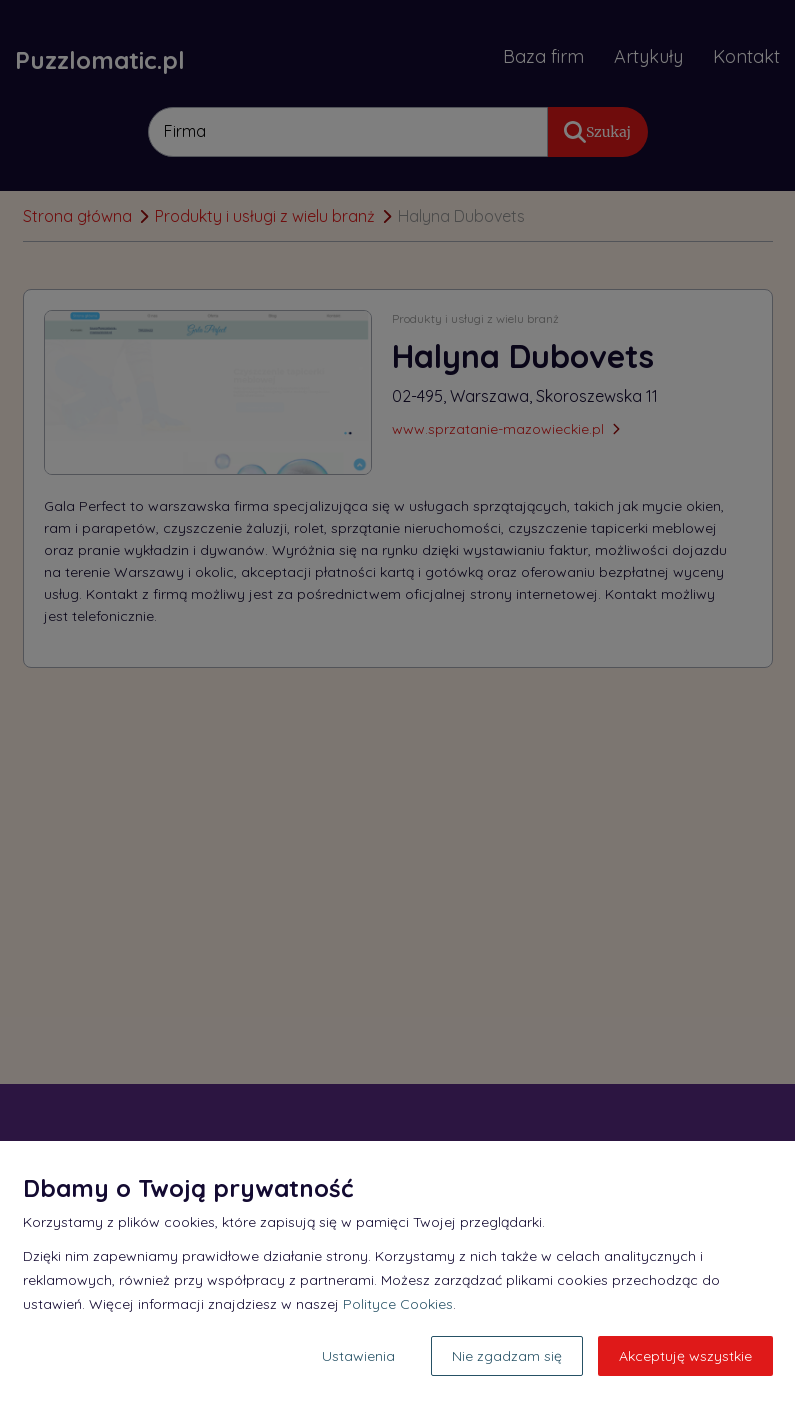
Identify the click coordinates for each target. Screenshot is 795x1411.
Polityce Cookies (398, 1304)
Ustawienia (358, 1356)
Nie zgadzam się (507, 1356)
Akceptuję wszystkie (685, 1356)
